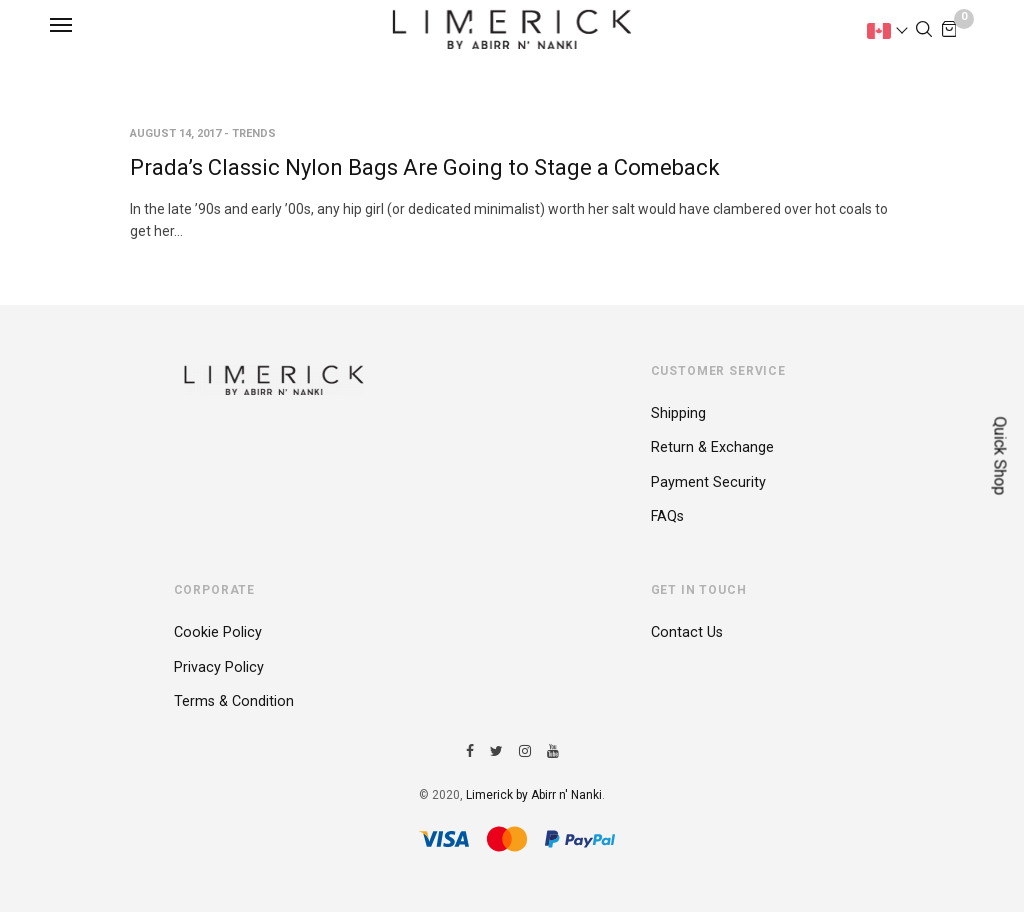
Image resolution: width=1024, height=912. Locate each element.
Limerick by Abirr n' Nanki (534, 795)
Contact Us (687, 632)
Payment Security (708, 482)
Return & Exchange (712, 447)
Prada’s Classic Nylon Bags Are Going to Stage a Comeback (425, 167)
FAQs (667, 516)
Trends (254, 133)
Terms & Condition (234, 701)
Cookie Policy (218, 632)
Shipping (678, 413)
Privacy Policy (219, 667)
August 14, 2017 (175, 133)
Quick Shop (1000, 456)
